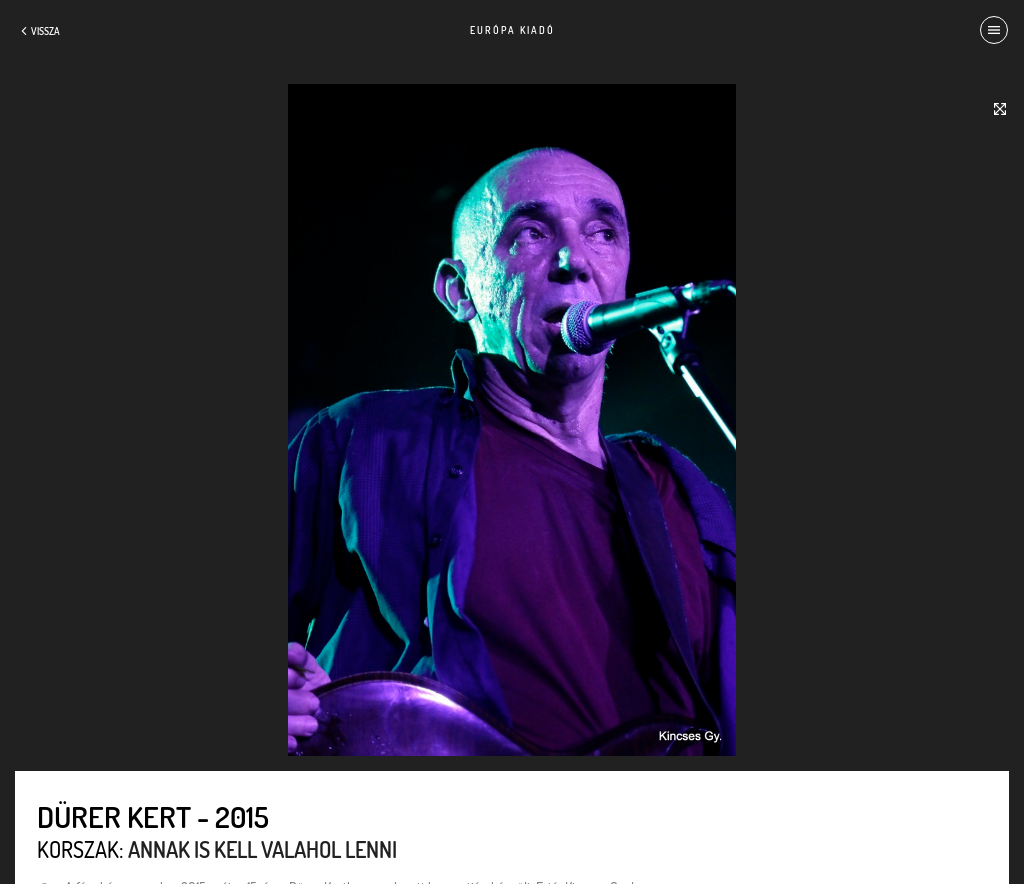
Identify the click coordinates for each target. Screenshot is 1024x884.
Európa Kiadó (512, 30)
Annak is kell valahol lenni (262, 849)
